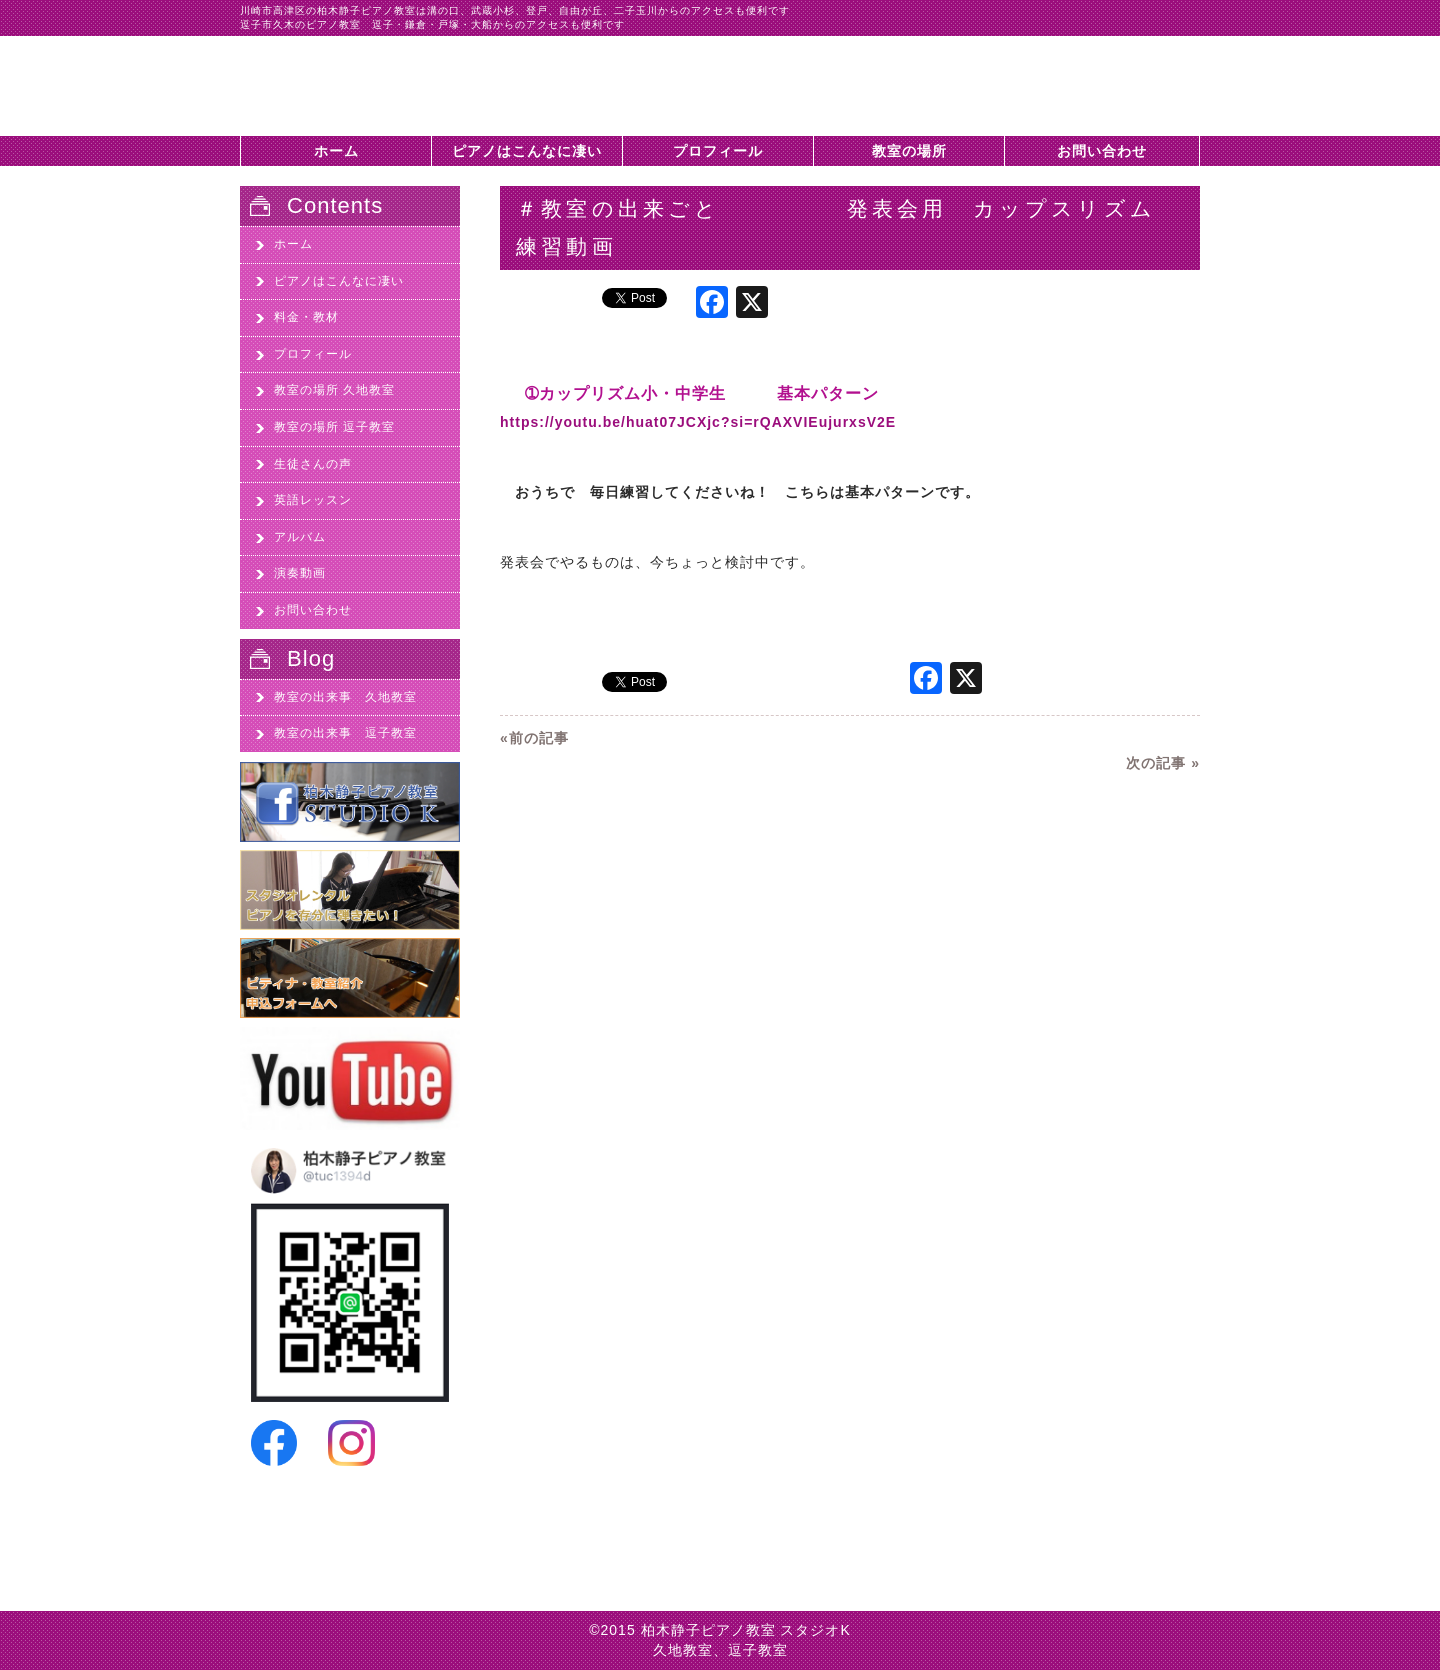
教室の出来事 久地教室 (345, 697)
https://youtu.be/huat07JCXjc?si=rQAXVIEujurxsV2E (698, 422)
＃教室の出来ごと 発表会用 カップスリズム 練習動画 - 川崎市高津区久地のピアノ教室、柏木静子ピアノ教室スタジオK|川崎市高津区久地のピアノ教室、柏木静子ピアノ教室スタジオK (360, 86)
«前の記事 (534, 738)
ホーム (336, 151)
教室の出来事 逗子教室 (345, 733)
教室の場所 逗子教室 (334, 427)
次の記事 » (1163, 763)
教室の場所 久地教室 (334, 390)
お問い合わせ (1102, 151)
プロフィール (718, 151)
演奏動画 (300, 573)
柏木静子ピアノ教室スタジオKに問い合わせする (1100, 96)
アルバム (300, 537)
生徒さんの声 (313, 464)
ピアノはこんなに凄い (527, 151)
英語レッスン (313, 500)
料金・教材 (306, 317)
